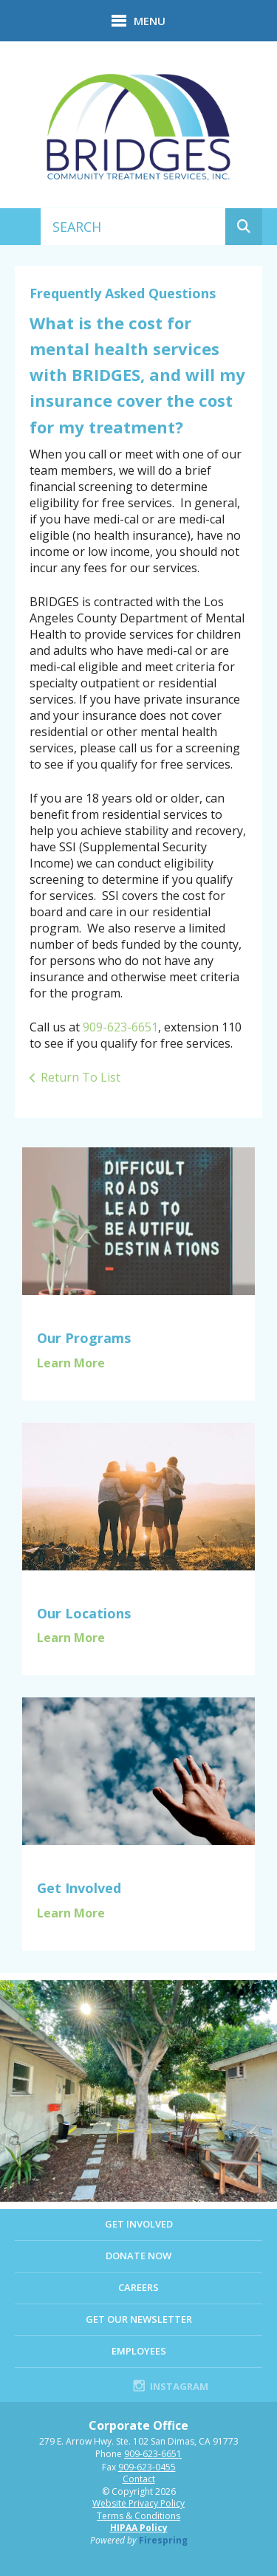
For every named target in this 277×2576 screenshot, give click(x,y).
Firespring (163, 2540)
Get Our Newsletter (139, 2319)
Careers (138, 2287)
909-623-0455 (147, 2467)
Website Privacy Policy (138, 2503)
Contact (139, 2479)
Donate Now (138, 2255)
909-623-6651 (120, 1027)
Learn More (71, 1363)
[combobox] (133, 226)
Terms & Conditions (138, 2516)
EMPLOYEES (139, 2350)
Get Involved (139, 2223)
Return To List (80, 1077)
